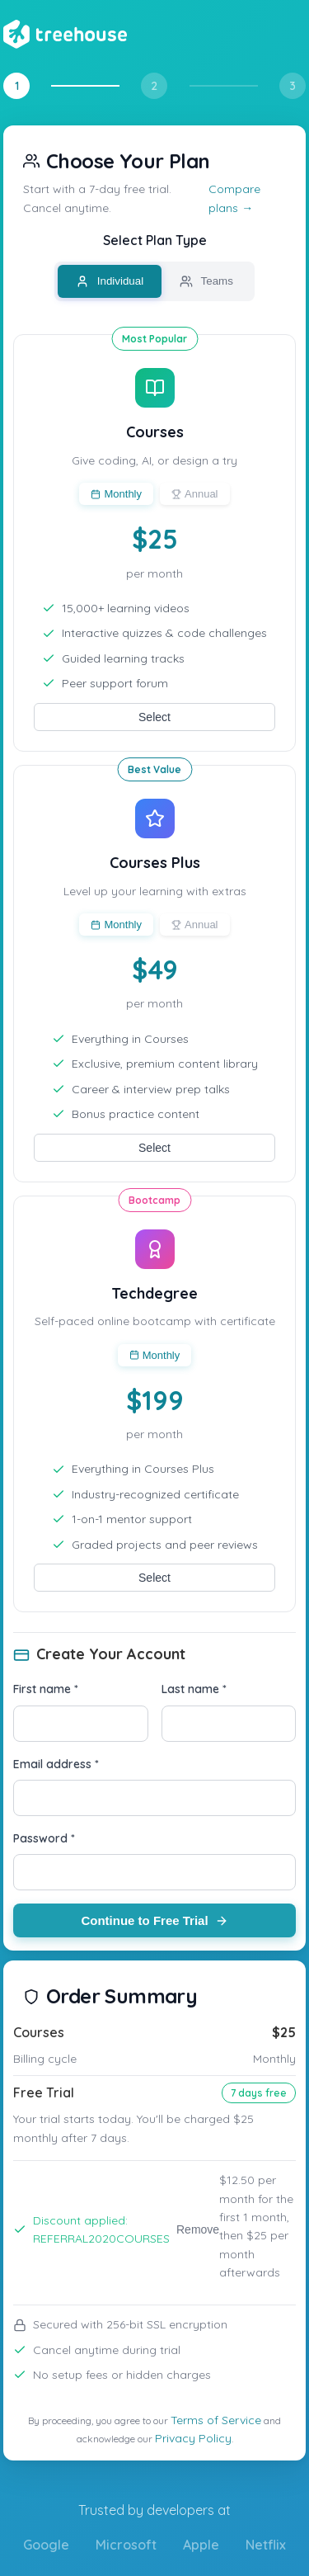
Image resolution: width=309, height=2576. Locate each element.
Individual (109, 281)
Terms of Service (216, 2420)
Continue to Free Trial (154, 1920)
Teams (206, 281)
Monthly (116, 494)
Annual (194, 494)
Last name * (194, 1689)
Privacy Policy (193, 2438)
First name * (45, 1689)
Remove (197, 2229)
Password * (44, 1838)
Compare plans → (234, 198)
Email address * (56, 1764)
